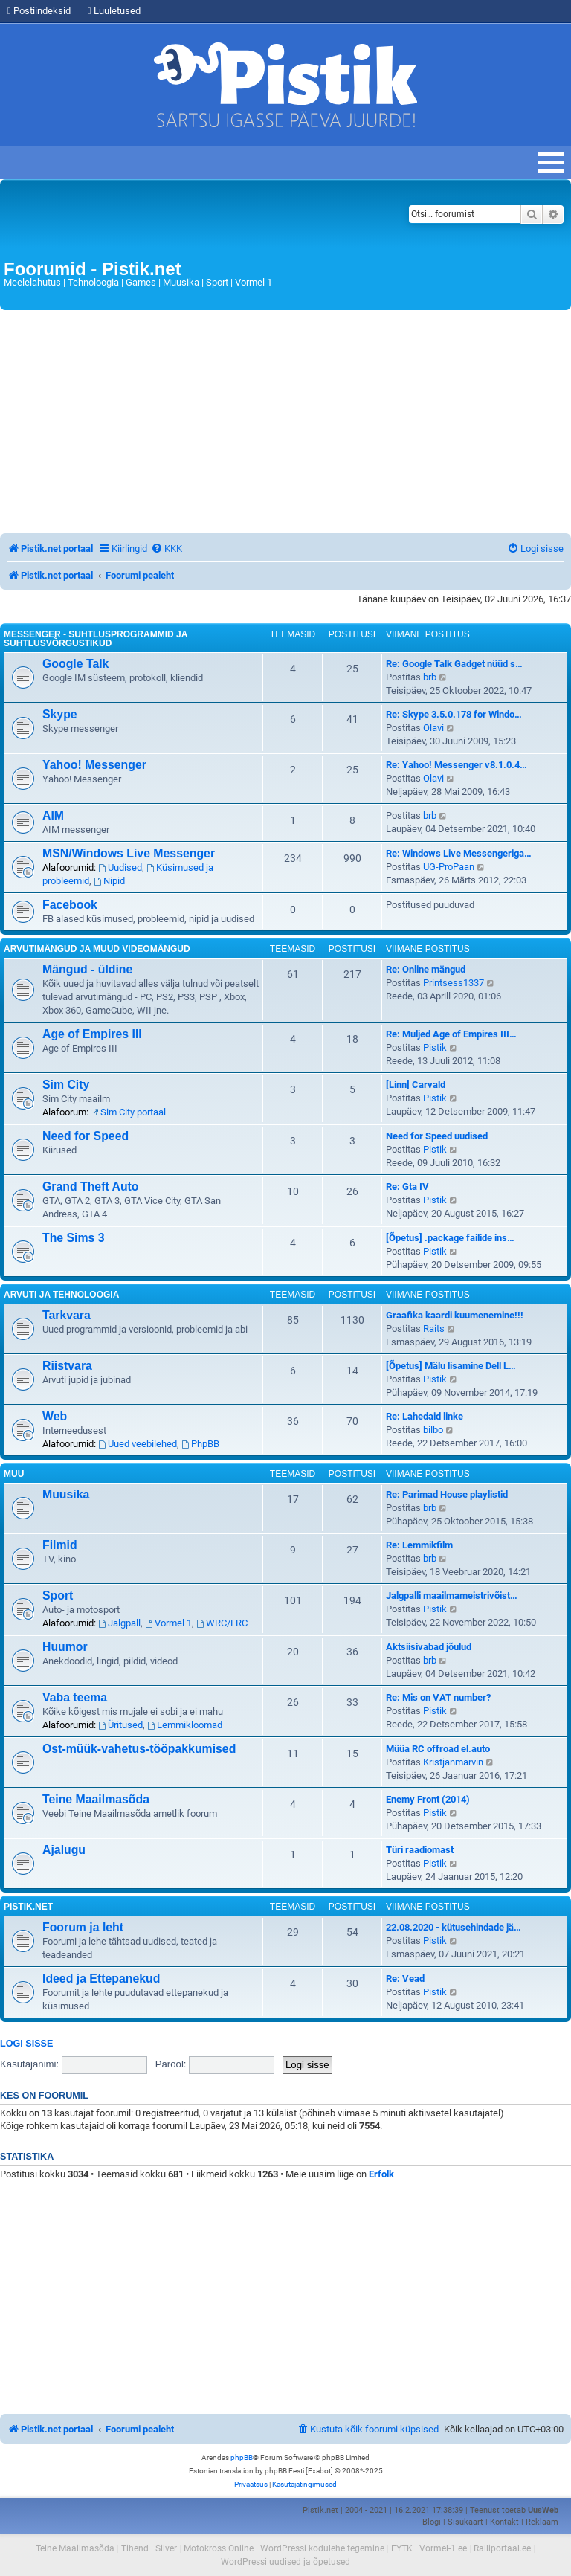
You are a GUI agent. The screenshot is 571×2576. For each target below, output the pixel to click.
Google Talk (75, 663)
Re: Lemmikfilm (419, 1545)
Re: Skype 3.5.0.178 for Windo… (454, 714)
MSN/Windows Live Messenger (128, 853)
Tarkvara (66, 1315)
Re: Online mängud (425, 969)
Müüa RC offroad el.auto (438, 1748)
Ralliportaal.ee (502, 2548)
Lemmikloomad (184, 1724)
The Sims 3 (73, 1237)
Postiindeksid (39, 10)
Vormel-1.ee (443, 2548)
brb (429, 677)
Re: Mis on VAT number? (438, 1697)
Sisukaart (465, 2522)
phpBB (241, 2457)
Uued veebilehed (137, 1443)
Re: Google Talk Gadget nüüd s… (454, 663)
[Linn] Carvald (415, 1084)
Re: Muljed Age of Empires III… (451, 1034)
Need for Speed (85, 1136)
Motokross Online (219, 2548)
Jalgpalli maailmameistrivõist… (451, 1595)
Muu (14, 1474)
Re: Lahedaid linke (424, 1416)
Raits (434, 1328)
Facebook (69, 904)
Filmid (59, 1545)
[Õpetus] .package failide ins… (450, 1237)
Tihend (135, 2548)
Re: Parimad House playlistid (447, 1494)
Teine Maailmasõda (95, 1799)
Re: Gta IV (407, 1186)
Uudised (120, 867)
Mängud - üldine (87, 969)
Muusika (65, 1494)
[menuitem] (166, 548)
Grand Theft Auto (90, 1186)
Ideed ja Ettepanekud (101, 1978)
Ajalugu (64, 1850)
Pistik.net (28, 1907)
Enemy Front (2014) (428, 1799)
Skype (59, 714)
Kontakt (504, 2522)
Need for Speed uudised (437, 1136)
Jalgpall (119, 1623)
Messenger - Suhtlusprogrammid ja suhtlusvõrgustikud (95, 638)
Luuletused (114, 10)
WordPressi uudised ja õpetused (285, 2562)
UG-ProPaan (448, 866)
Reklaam (542, 2522)
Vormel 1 (168, 1623)
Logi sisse (26, 2043)
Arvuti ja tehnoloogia (61, 1294)
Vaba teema (74, 1697)
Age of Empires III (92, 1034)
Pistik (435, 1047)
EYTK (402, 2548)
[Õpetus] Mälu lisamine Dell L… (451, 1365)
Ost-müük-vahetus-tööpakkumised (139, 1748)
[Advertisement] (285, 422)
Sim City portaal (128, 1112)
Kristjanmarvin (453, 1762)
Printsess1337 (453, 982)
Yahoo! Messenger (94, 765)
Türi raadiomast (420, 1849)
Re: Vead (405, 1978)
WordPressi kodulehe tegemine (322, 2548)
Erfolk (381, 2174)
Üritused (120, 1724)
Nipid (109, 880)
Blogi (431, 2522)
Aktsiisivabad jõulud (428, 1646)
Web (54, 1416)
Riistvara (67, 1365)
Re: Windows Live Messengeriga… (459, 853)
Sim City (65, 1084)
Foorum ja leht (82, 1927)
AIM (53, 815)
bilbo (433, 1429)
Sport (57, 1595)
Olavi (433, 727)
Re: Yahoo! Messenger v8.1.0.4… (456, 764)
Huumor (65, 1646)
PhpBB (200, 1443)
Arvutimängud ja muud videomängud (97, 949)
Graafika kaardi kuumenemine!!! (454, 1315)
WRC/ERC (222, 1623)
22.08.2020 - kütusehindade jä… (453, 1927)
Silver (166, 2548)
